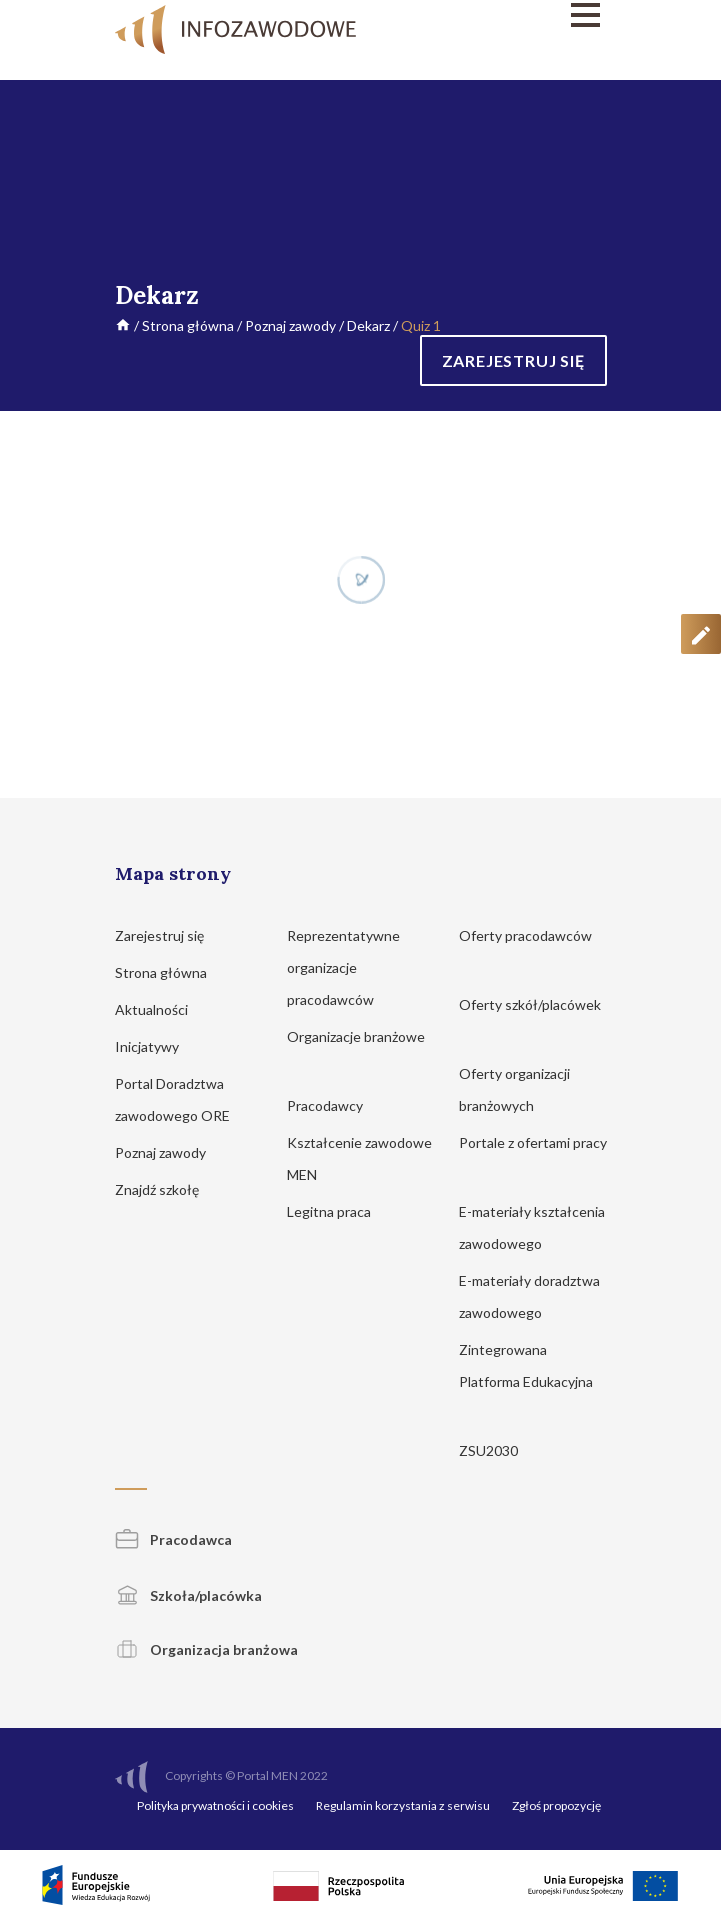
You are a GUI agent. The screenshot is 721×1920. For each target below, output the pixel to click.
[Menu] (533, 15)
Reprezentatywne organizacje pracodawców (343, 967)
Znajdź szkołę (166, 1189)
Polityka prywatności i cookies (215, 1805)
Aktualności (161, 1009)
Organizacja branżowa (206, 1649)
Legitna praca (329, 1211)
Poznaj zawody (290, 325)
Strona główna (188, 325)
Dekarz (368, 325)
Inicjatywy (156, 1046)
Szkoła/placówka (188, 1595)
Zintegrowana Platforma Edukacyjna (526, 1381)
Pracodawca (173, 1539)
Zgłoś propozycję (556, 1805)
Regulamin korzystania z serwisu (403, 1805)
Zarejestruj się (169, 935)
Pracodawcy (334, 1105)
